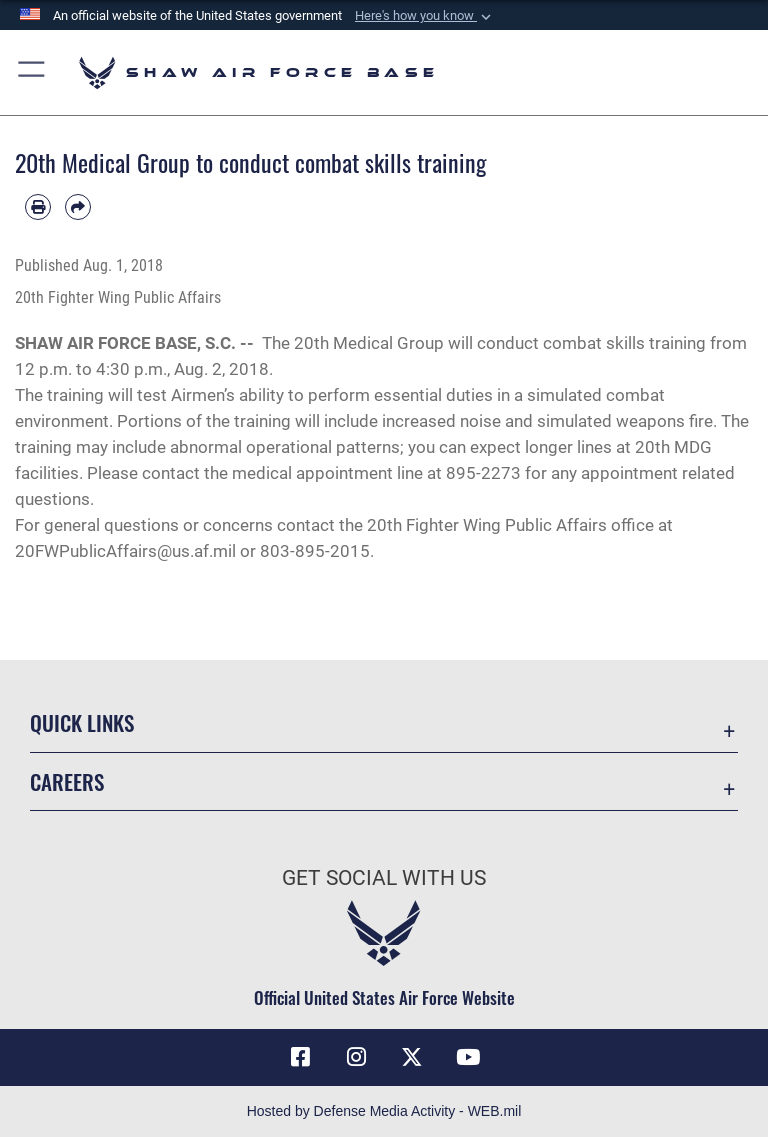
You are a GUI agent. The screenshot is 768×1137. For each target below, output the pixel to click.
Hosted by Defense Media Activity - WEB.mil (384, 1111)
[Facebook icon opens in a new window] (300, 1057)
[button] (425, 16)
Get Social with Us (384, 878)
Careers (67, 781)
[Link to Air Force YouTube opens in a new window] (468, 1057)
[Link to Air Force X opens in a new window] (412, 1057)
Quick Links (82, 722)
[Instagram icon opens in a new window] (356, 1057)
